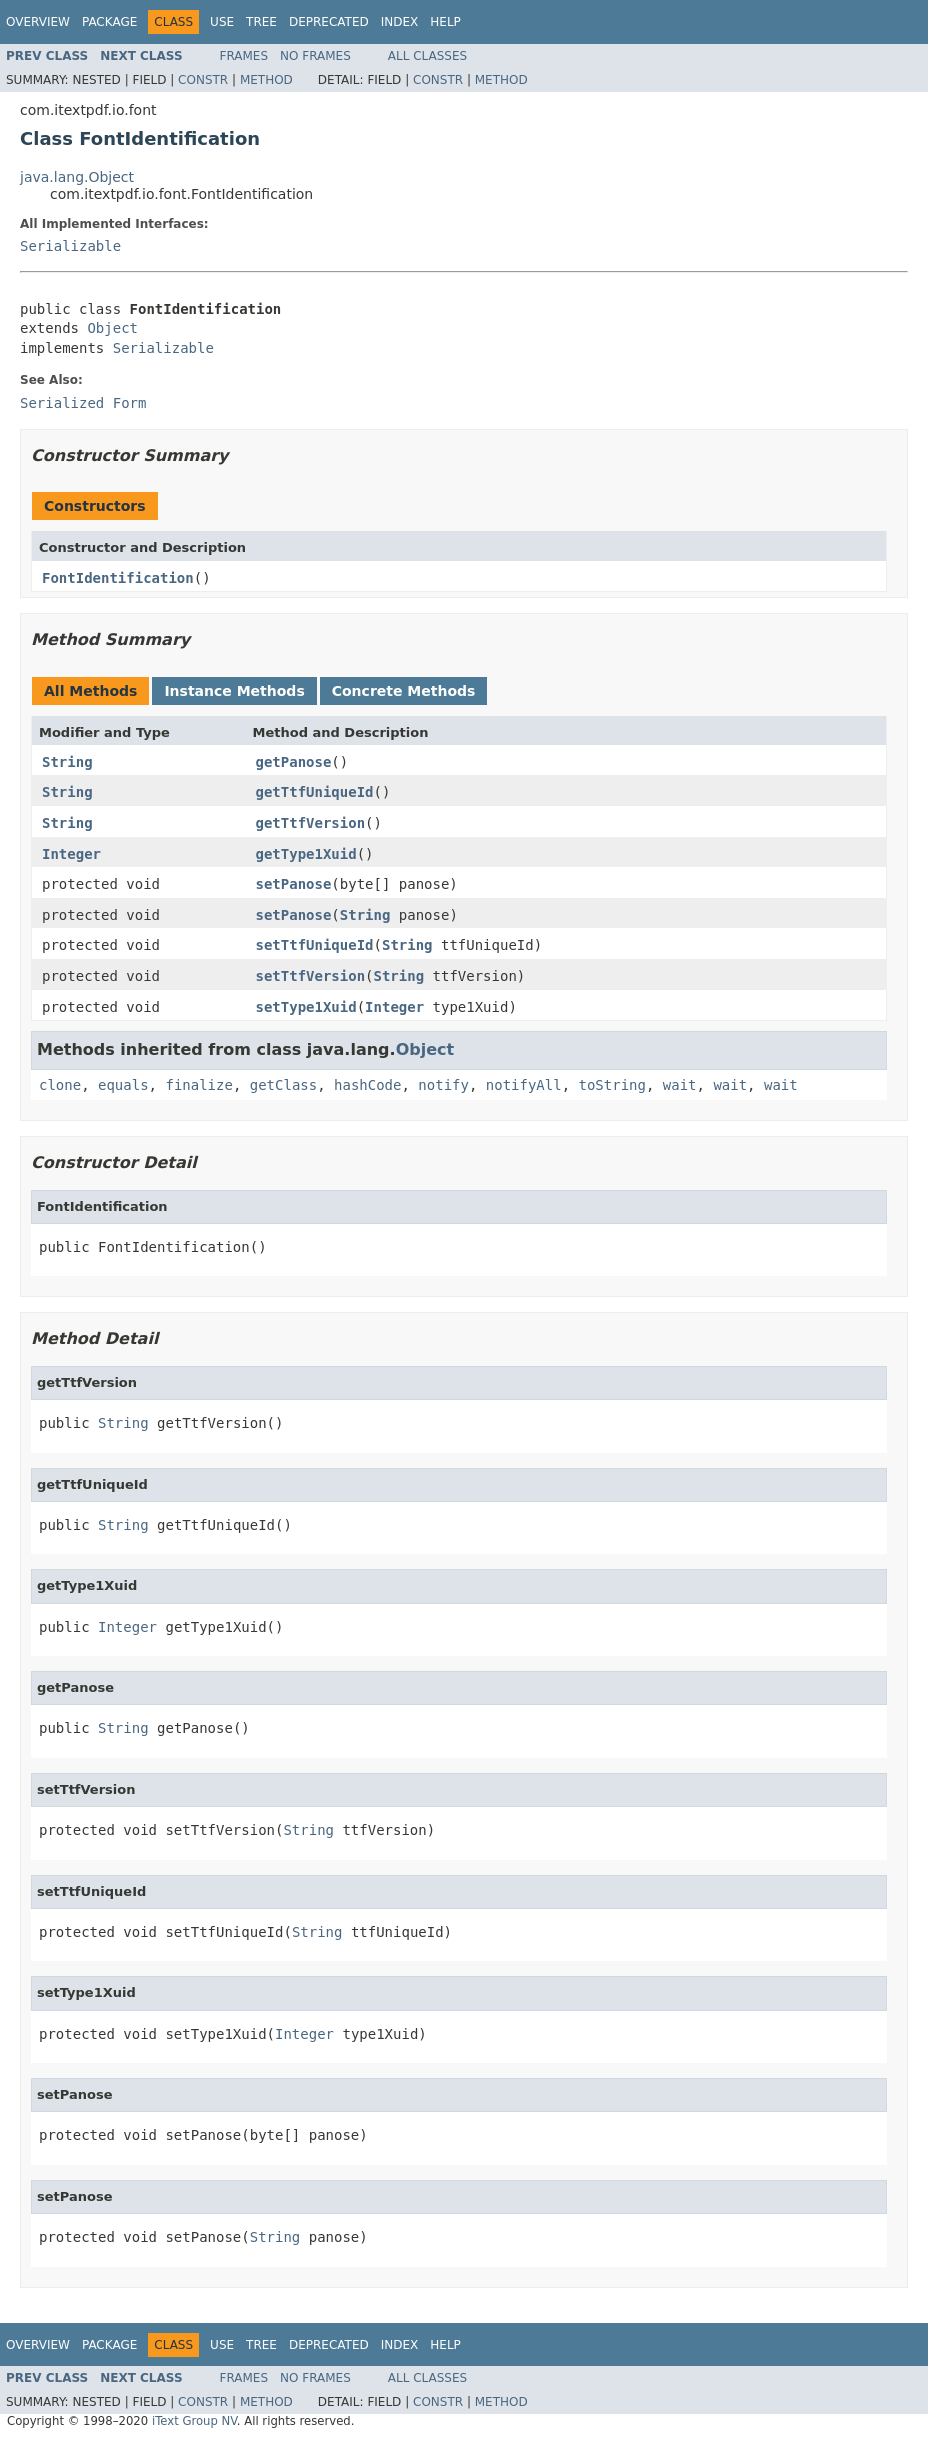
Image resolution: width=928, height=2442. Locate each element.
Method (266, 80)
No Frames (315, 56)
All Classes (427, 56)
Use (222, 22)
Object (112, 328)
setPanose (294, 884)
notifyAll (524, 1085)
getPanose (294, 762)
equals (123, 1085)
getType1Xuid (306, 854)
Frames (244, 56)
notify (443, 1085)
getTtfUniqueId (315, 792)
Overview (38, 22)
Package (109, 22)
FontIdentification (118, 578)
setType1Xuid (306, 1007)
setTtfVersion (311, 976)
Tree (261, 22)
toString (612, 1085)
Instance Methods (234, 691)
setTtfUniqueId (315, 945)
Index (400, 22)
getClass (283, 1085)
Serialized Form (83, 403)
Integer (71, 854)
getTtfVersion (311, 823)
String (67, 762)
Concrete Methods (404, 691)
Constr (203, 80)
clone (60, 1085)
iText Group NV (194, 2421)
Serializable (70, 246)
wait (680, 1085)
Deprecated (329, 22)
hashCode (367, 1085)
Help (445, 22)
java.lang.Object (77, 177)
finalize (198, 1085)
